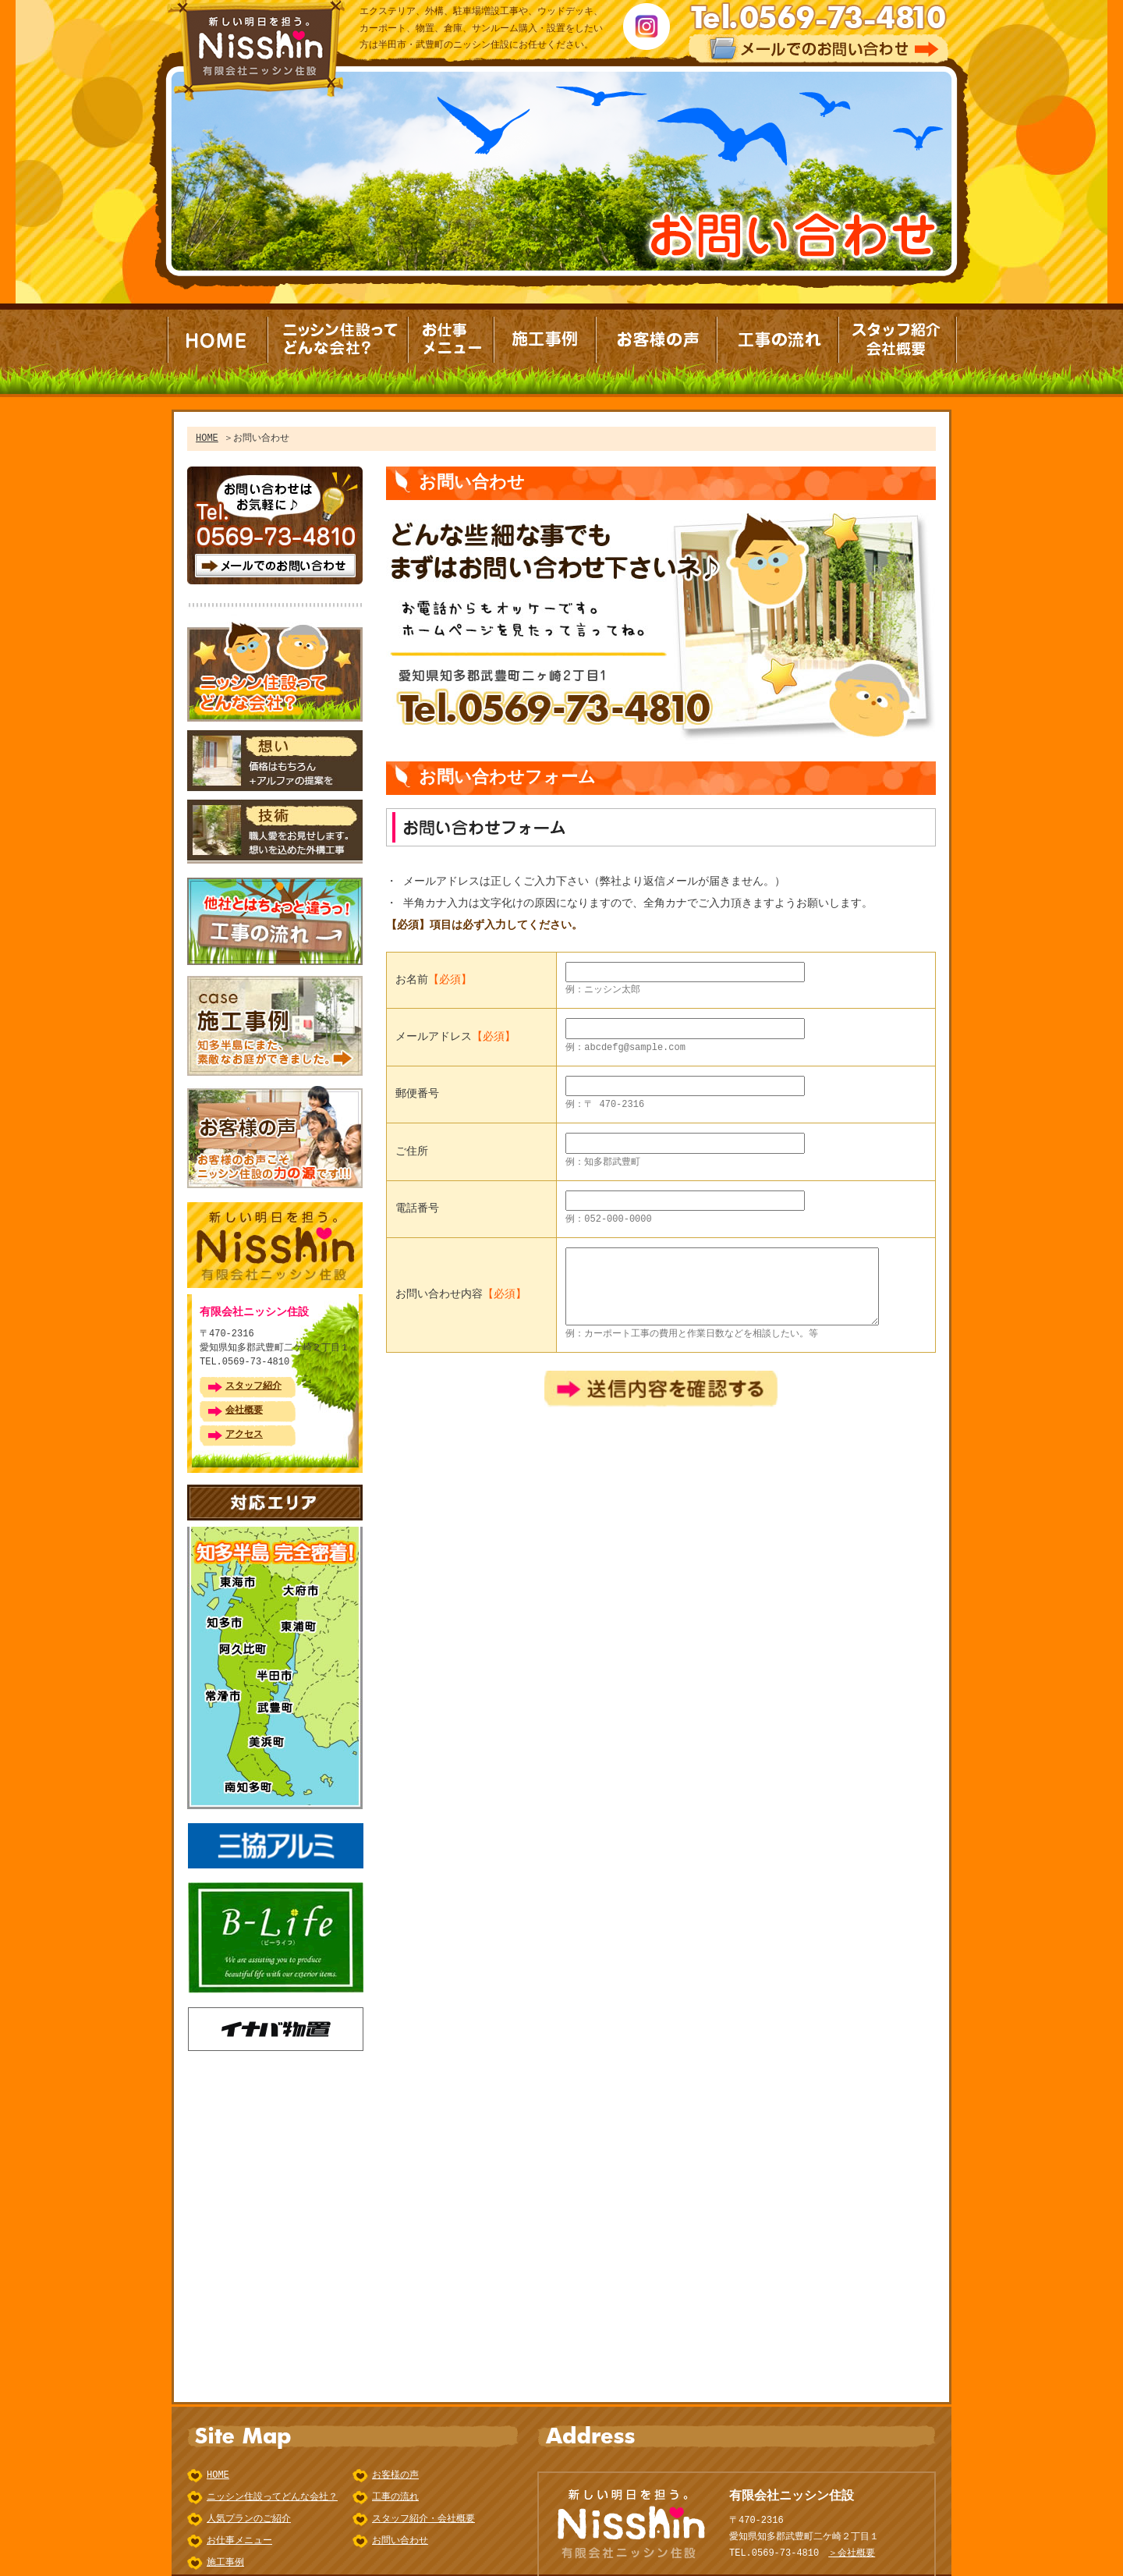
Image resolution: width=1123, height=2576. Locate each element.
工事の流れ (395, 2472)
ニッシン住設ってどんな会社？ (272, 2472)
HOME (207, 438)
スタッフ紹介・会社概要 (423, 2494)
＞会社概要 (851, 2528)
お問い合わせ (400, 2516)
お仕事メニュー (239, 2516)
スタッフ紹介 (253, 1372)
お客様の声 (395, 2450)
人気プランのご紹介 (249, 2494)
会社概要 (244, 1396)
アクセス (244, 1421)
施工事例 (225, 2538)
